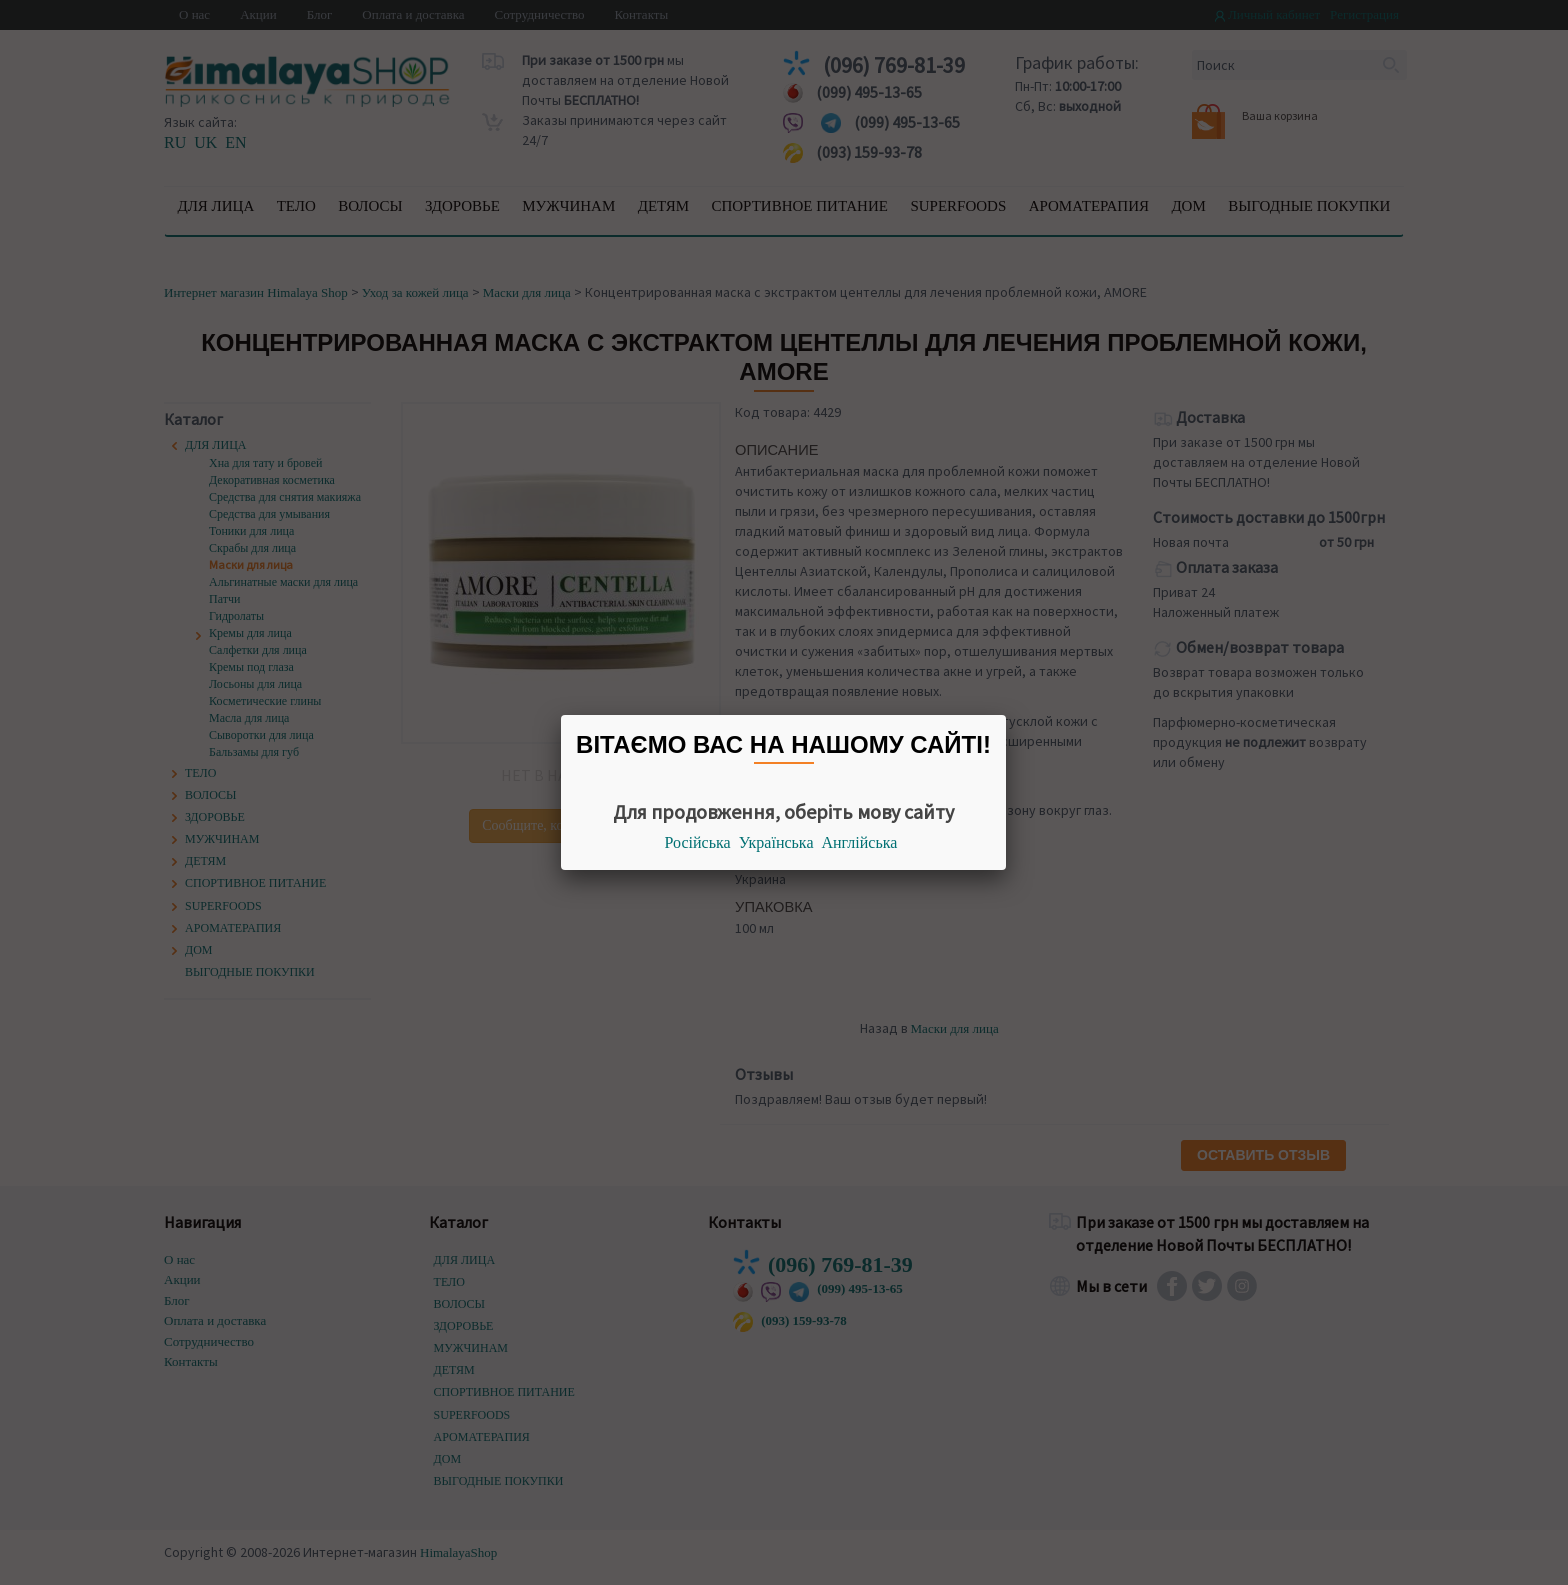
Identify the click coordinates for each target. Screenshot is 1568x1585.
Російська (698, 842)
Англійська (860, 842)
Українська (776, 842)
